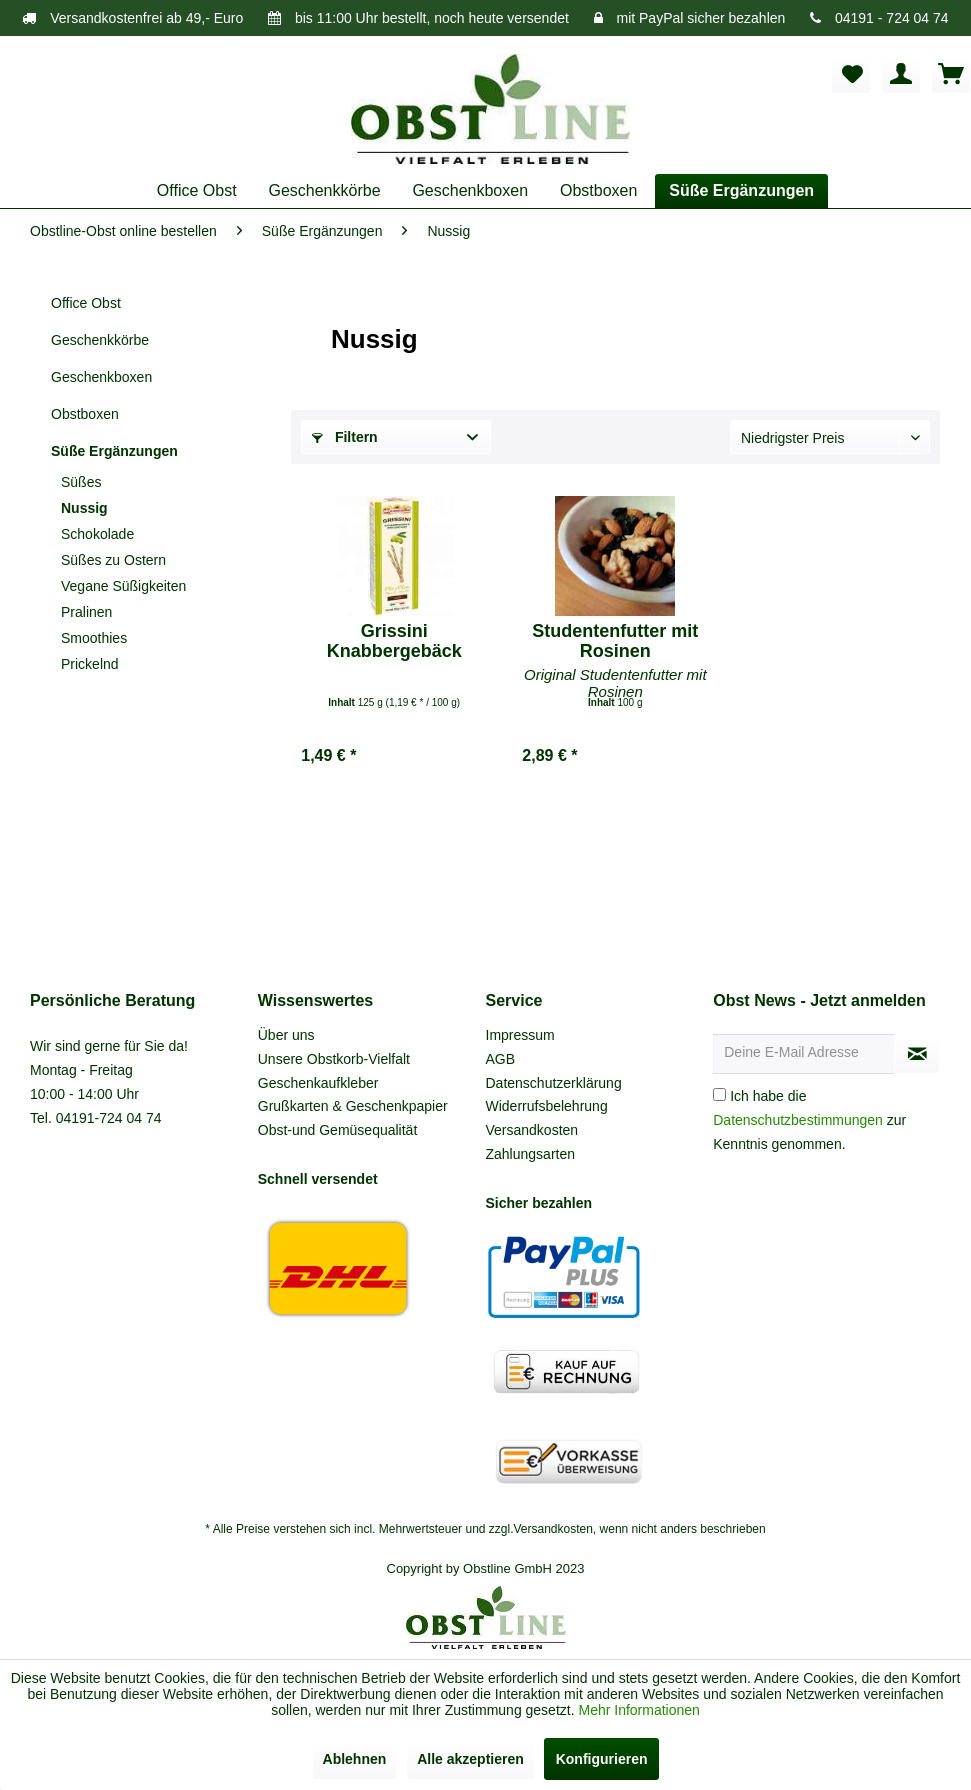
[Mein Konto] (901, 74)
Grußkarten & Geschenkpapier (353, 1106)
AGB (501, 1059)
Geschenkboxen (101, 377)
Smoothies (94, 638)
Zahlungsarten (531, 1154)
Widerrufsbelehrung (547, 1106)
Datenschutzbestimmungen (798, 1120)
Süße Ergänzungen (114, 451)
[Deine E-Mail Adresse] (804, 1054)
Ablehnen (355, 1759)
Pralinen (86, 612)
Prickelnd (90, 664)
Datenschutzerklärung (554, 1083)
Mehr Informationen (638, 1710)
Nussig (84, 508)
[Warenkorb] (951, 74)
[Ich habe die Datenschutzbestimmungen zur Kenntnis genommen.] (719, 1094)
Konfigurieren (602, 1759)
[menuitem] (851, 74)
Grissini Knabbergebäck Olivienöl (394, 641)
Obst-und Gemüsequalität (338, 1130)
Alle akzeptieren (470, 1759)
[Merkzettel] (851, 74)
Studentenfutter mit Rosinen (615, 641)
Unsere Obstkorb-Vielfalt (334, 1059)
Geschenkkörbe (100, 340)
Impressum (520, 1035)
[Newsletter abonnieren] (917, 1054)
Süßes (81, 482)
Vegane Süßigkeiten (123, 586)
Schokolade (97, 534)
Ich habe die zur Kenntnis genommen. (809, 1120)
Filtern (345, 437)
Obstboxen (85, 414)
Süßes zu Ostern (113, 560)
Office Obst (86, 303)
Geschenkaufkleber (318, 1083)
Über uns (286, 1035)
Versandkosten (532, 1130)
